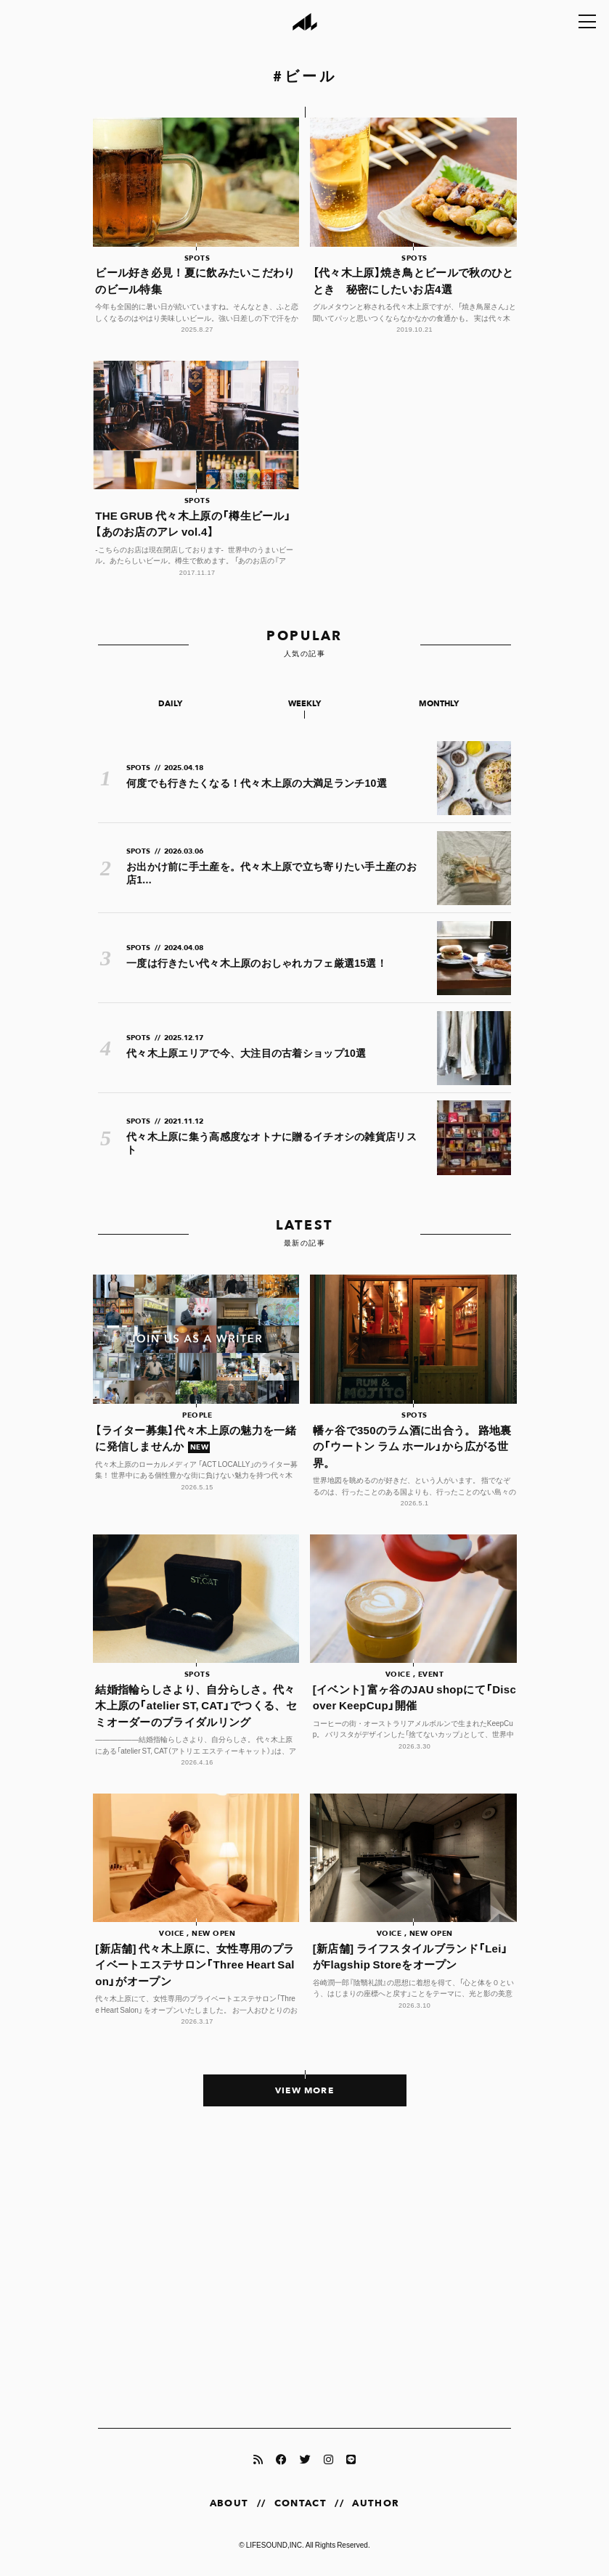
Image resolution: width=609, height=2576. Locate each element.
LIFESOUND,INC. (275, 2544)
